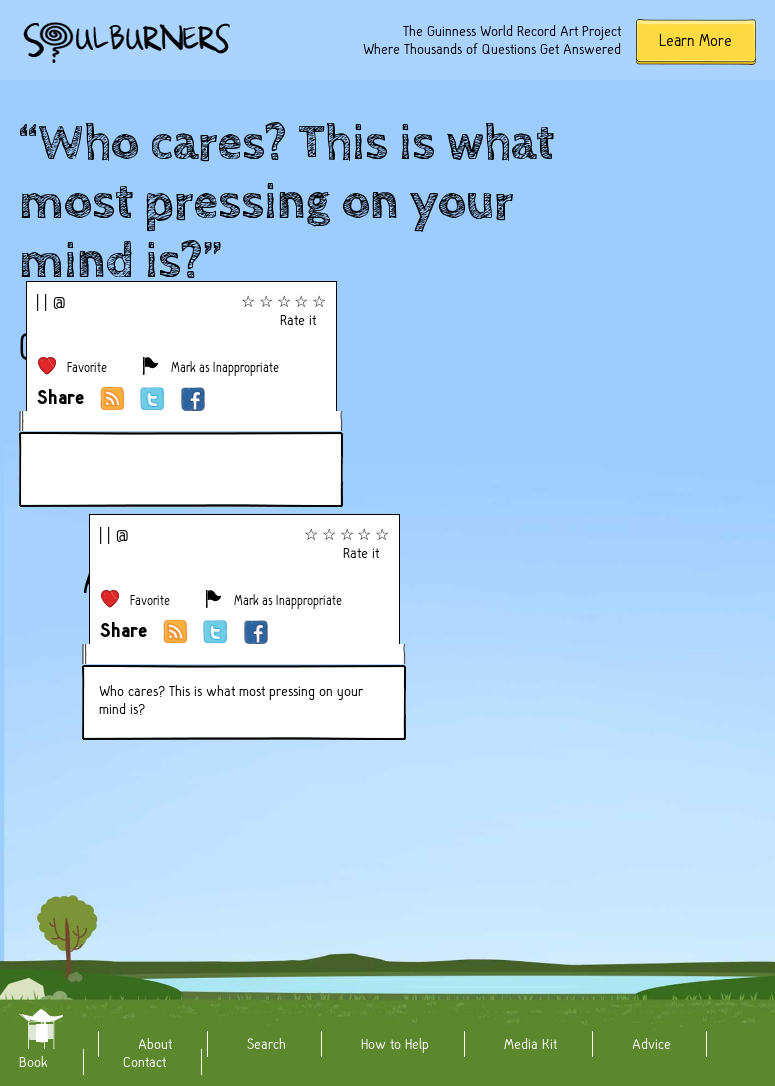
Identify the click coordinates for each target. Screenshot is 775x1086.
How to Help (395, 1044)
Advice (651, 1044)
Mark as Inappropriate (225, 367)
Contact (144, 1062)
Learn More (695, 40)
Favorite (87, 367)
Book (33, 1062)
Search (266, 1044)
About (155, 1044)
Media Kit (530, 1044)
